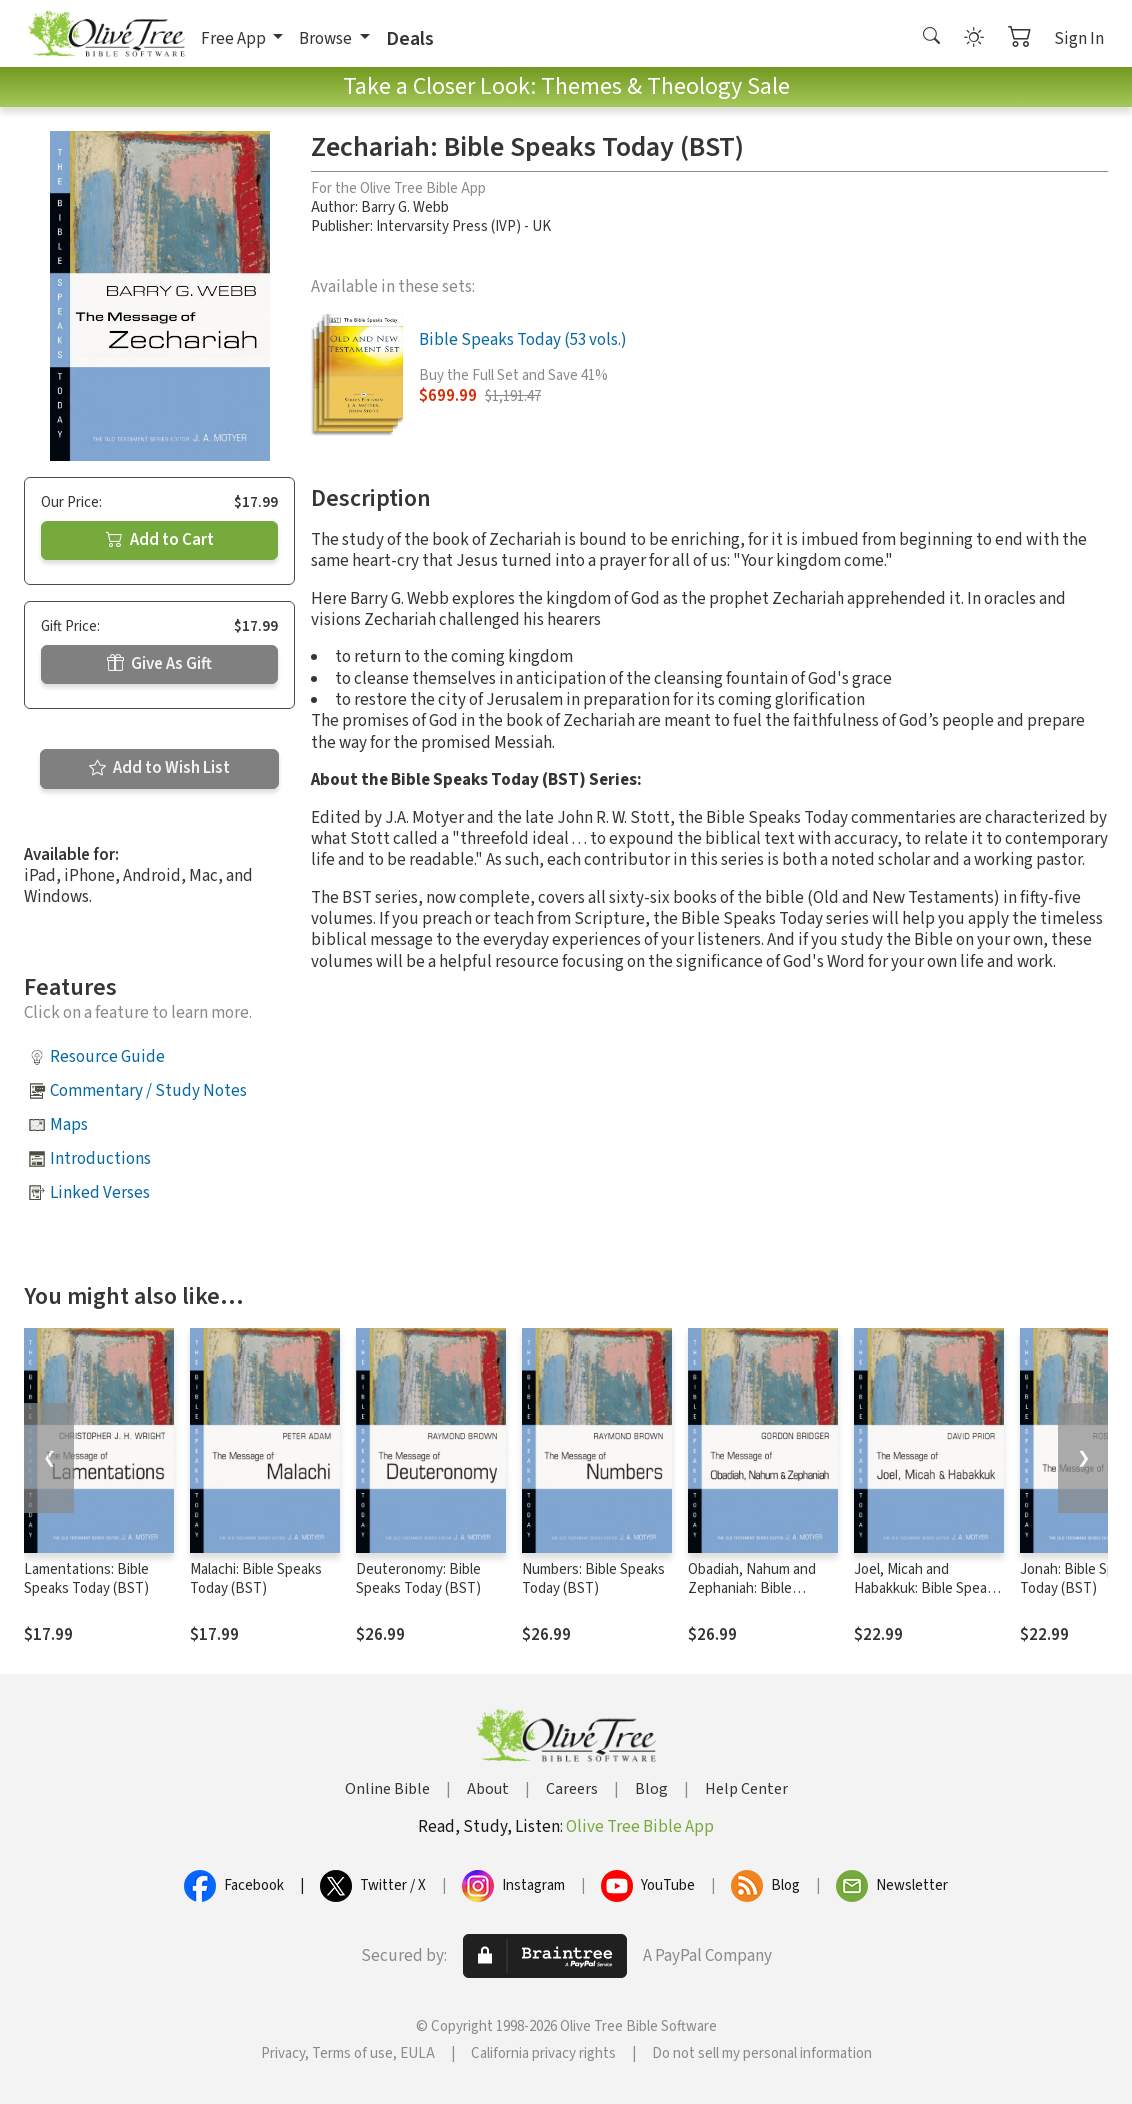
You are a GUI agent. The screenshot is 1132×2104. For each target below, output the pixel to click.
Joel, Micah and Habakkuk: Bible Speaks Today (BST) (927, 1588)
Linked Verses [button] (100, 1193)
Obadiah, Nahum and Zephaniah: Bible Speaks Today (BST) (752, 1588)
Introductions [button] (100, 1159)
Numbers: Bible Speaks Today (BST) (593, 1579)
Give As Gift (159, 664)
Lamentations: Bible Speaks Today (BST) (86, 1579)
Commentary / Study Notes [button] (148, 1091)
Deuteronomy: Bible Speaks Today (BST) (418, 1579)
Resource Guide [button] (107, 1057)
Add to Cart (160, 540)
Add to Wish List (159, 768)
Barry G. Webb (405, 207)
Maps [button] (69, 1125)
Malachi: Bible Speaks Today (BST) (256, 1579)
